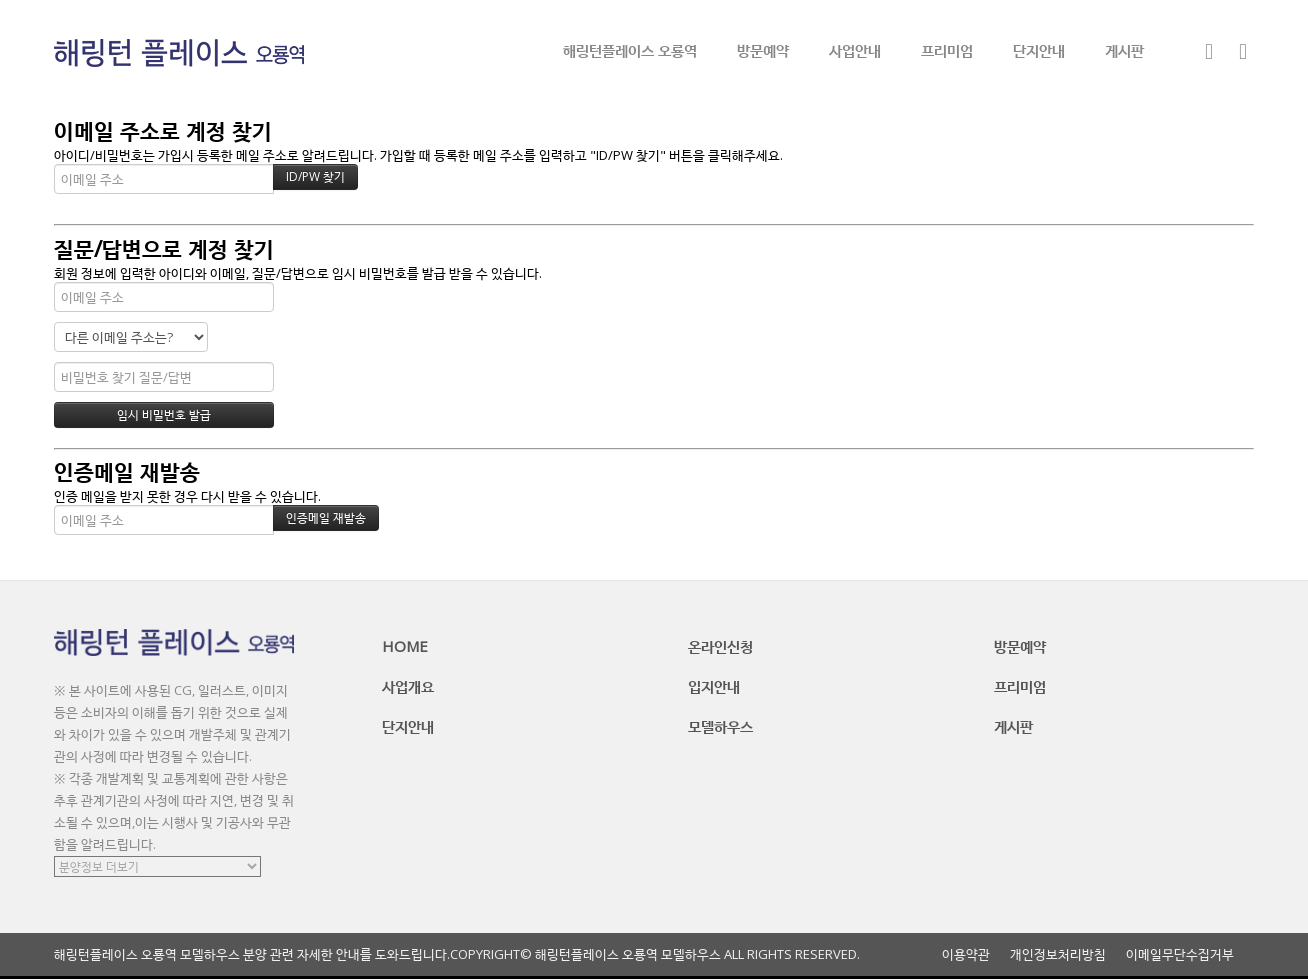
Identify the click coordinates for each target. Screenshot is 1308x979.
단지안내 (1039, 50)
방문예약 (763, 50)
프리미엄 (947, 50)
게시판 (1124, 50)
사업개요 (408, 686)
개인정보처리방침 (1058, 954)
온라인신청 (720, 646)
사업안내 (855, 50)
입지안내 (714, 686)
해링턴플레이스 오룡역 (630, 50)
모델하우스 (720, 726)
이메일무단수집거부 (1180, 954)
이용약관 (966, 954)
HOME (405, 646)
